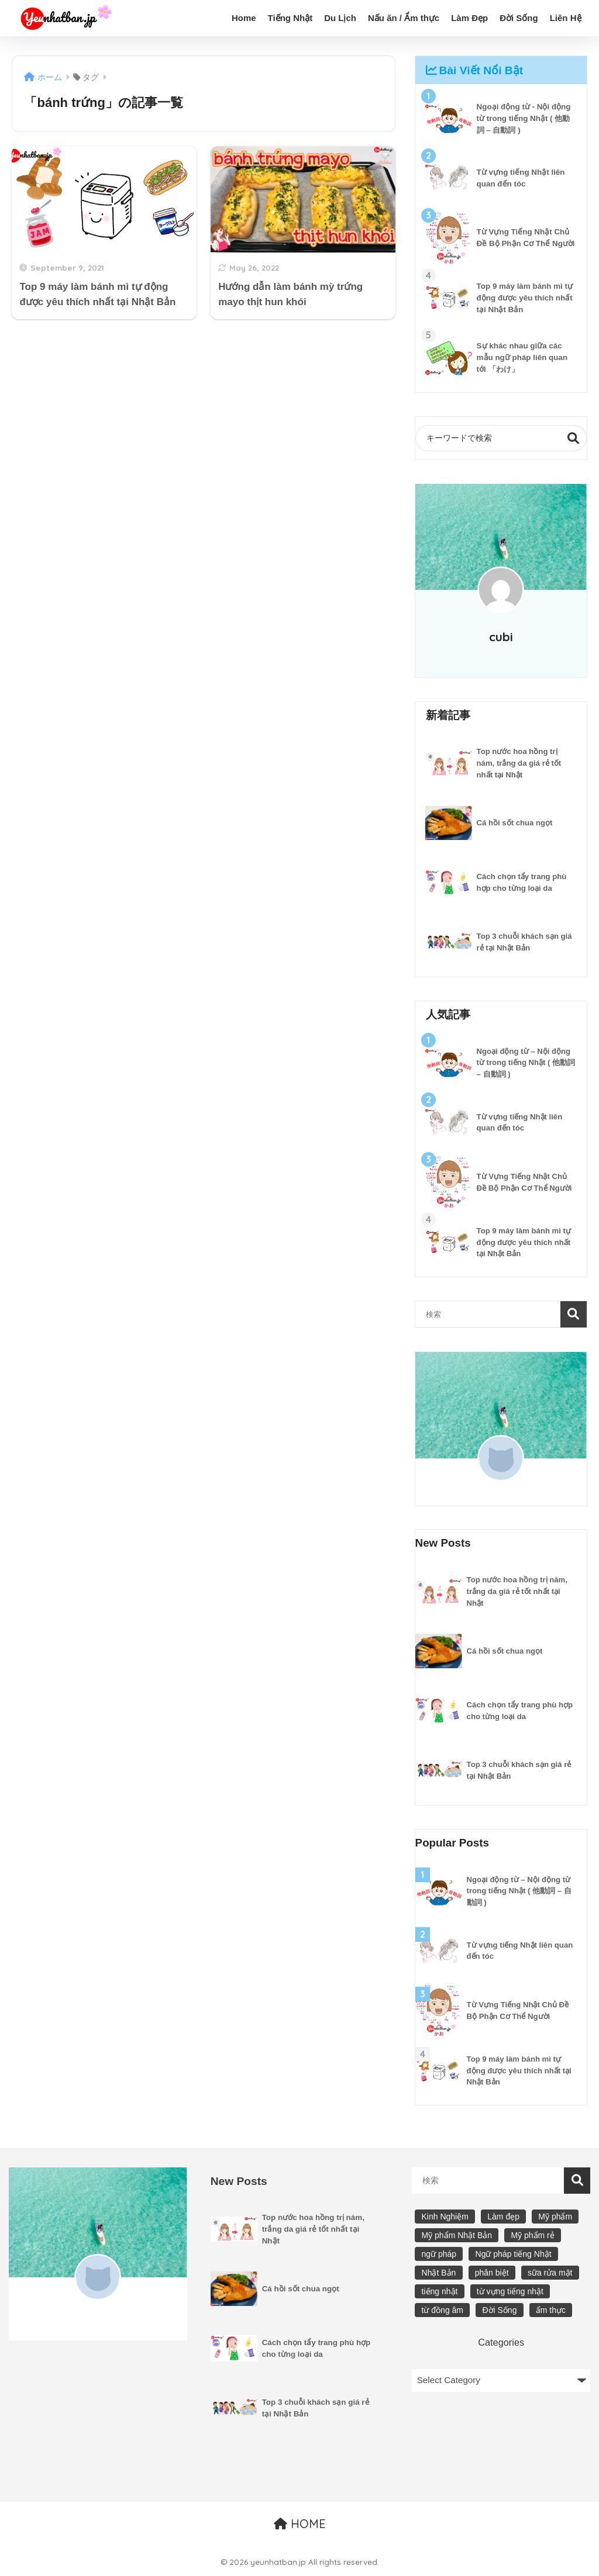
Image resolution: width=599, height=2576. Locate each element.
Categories (501, 2342)
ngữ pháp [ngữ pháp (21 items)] (439, 2254)
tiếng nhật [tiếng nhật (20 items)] (440, 2291)
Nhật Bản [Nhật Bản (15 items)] (439, 2273)
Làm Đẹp (469, 18)
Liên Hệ (565, 18)
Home (244, 18)
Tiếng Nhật (290, 18)
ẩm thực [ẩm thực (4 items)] (551, 2310)
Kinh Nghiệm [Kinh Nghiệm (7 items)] (445, 2217)
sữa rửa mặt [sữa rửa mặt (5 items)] (550, 2273)
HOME (300, 2524)
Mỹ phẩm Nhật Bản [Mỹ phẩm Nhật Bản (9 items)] (457, 2235)
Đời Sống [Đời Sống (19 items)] (499, 2310)
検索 (573, 438)
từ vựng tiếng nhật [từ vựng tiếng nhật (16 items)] (510, 2291)
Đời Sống (519, 18)
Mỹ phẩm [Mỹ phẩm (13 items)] (555, 2217)
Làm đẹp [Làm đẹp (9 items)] (503, 2217)
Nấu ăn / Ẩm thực (403, 18)
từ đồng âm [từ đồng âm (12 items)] (442, 2310)
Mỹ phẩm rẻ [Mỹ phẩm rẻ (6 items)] (532, 2235)
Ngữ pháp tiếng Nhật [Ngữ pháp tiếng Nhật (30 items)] (514, 2254)
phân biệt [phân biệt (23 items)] (492, 2273)
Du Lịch (340, 18)
